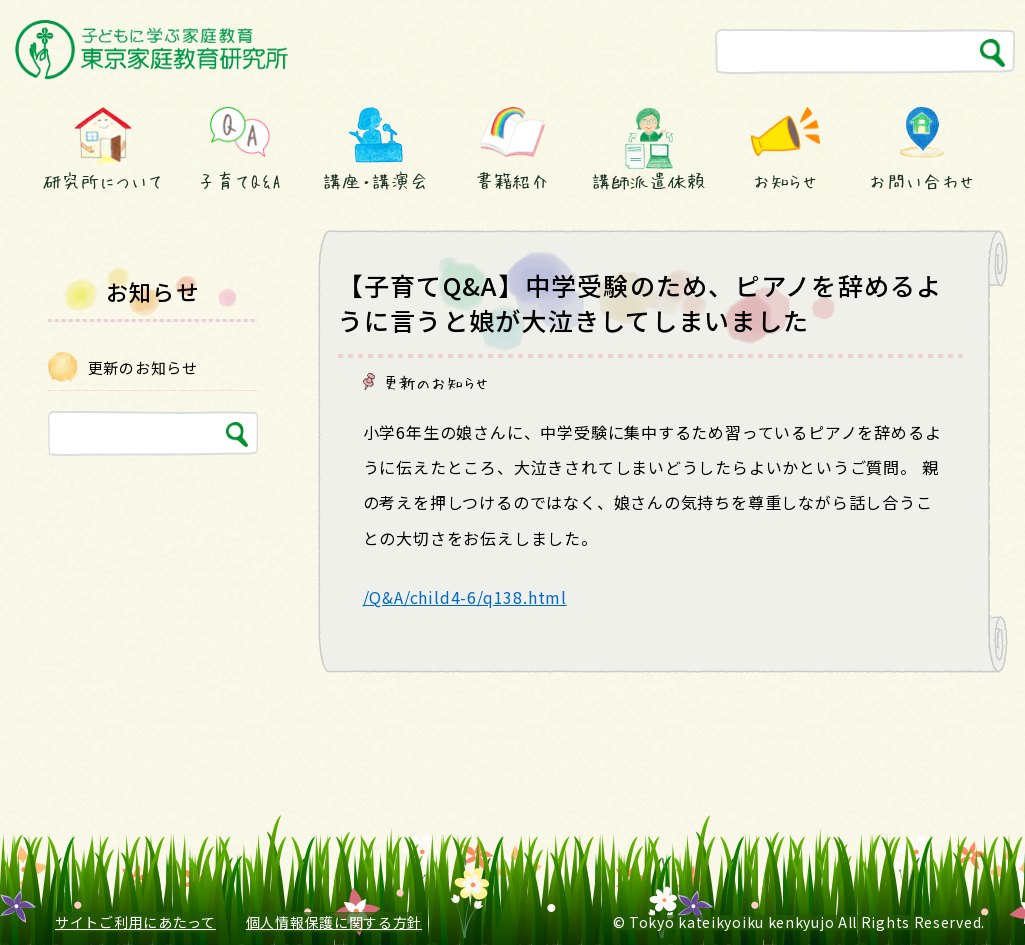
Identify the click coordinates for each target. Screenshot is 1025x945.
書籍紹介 (513, 181)
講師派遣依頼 (648, 181)
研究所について (103, 181)
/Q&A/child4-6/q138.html (465, 597)
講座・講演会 (376, 181)
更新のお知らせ (437, 382)
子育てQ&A (239, 181)
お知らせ (786, 181)
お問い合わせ (921, 181)
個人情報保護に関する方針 (334, 922)
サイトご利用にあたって (135, 922)
